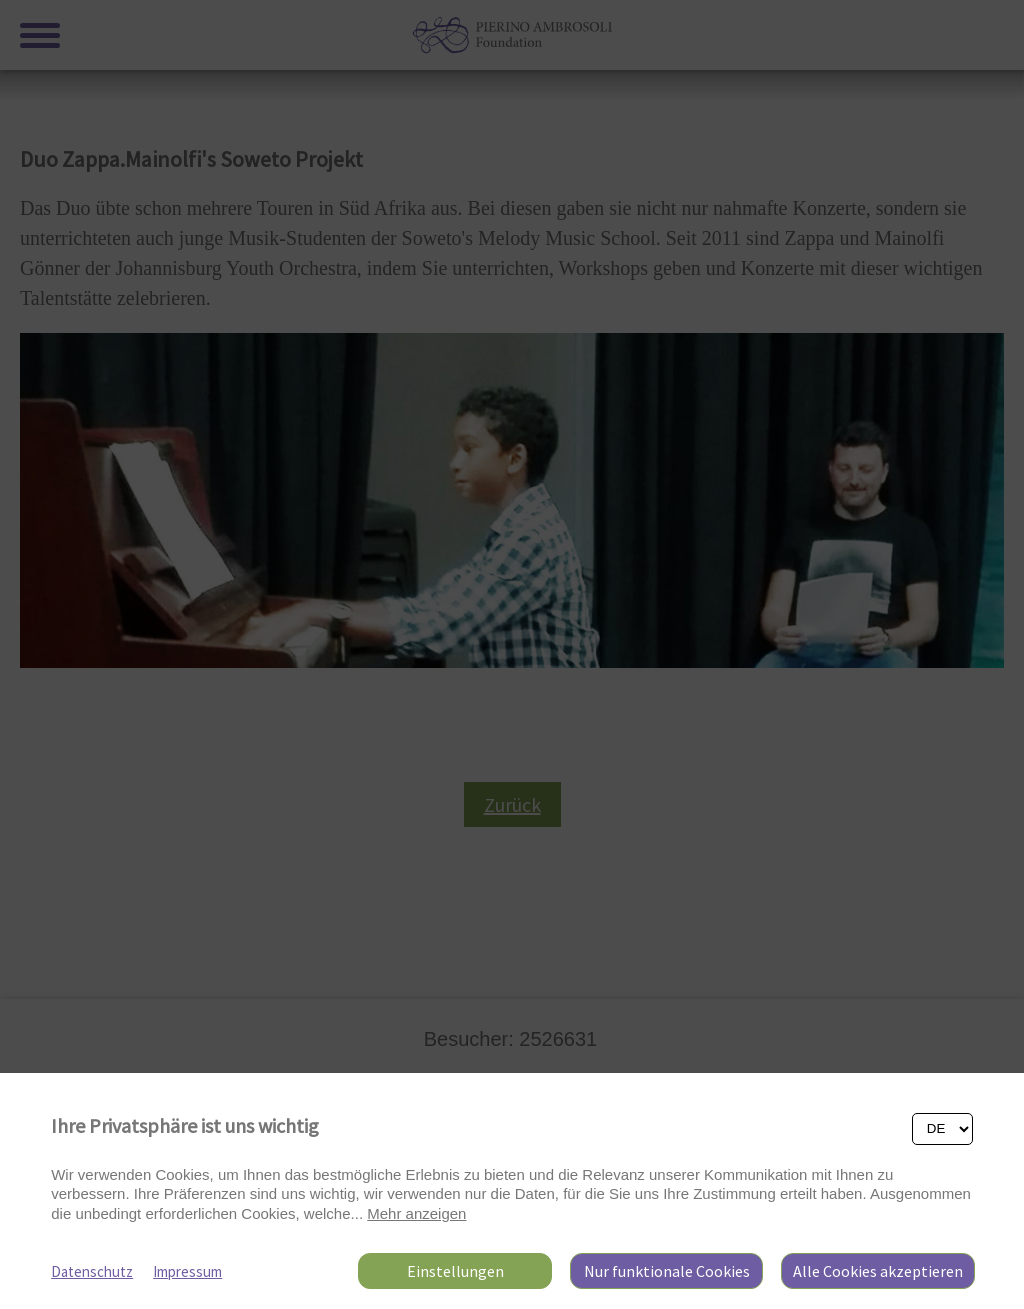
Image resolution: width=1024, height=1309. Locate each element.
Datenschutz (92, 1271)
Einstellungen (455, 1271)
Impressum (187, 1271)
